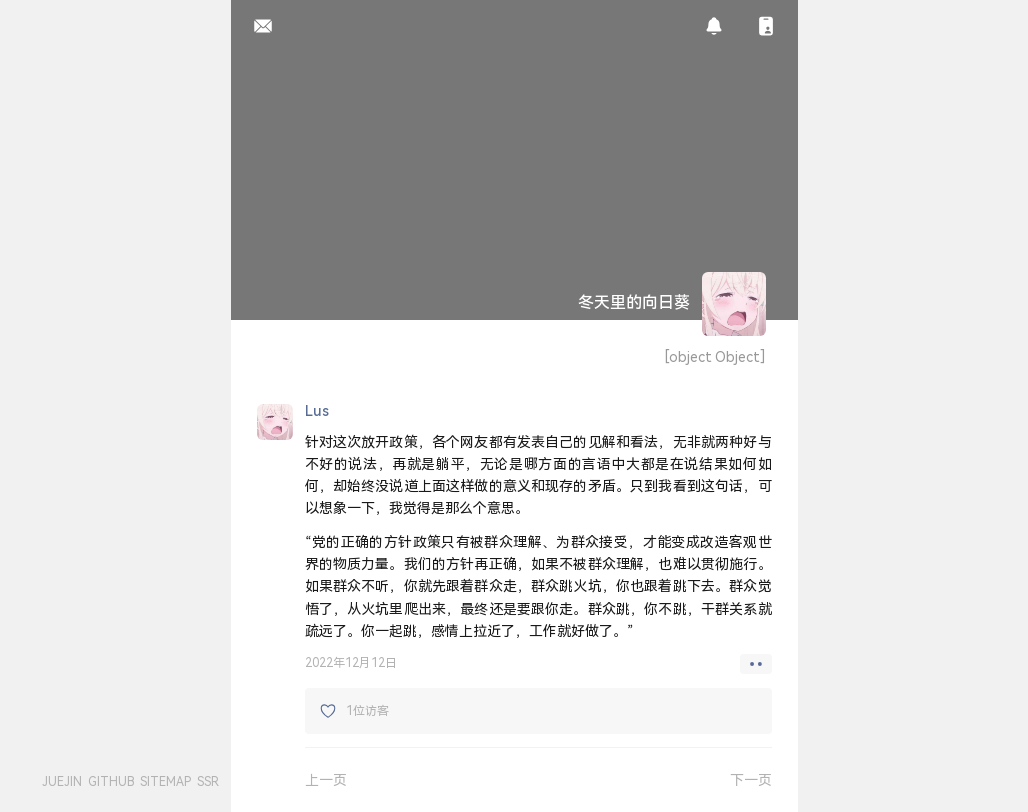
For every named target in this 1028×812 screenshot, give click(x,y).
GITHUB (111, 781)
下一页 (751, 779)
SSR (208, 781)
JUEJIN (62, 781)
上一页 (326, 779)
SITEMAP (165, 781)
